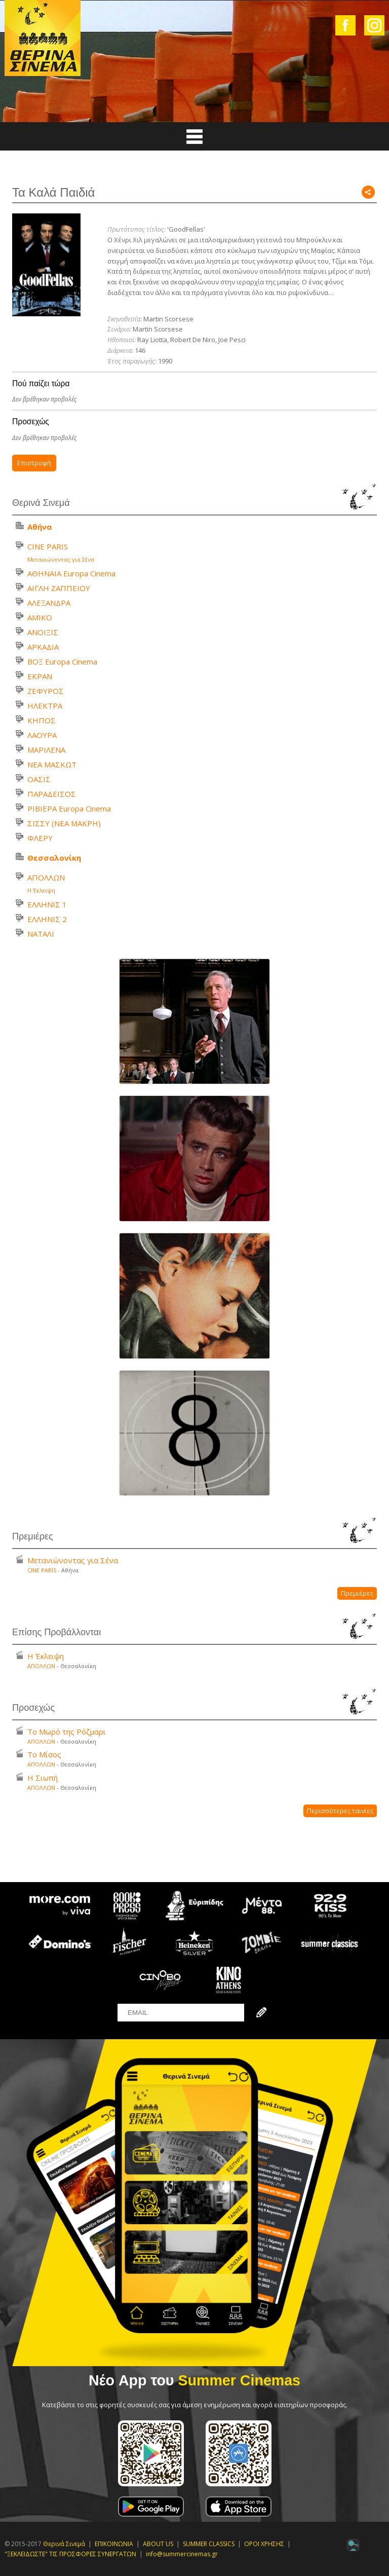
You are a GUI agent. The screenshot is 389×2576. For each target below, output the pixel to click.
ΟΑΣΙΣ (39, 779)
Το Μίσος (44, 1754)
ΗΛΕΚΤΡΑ (44, 706)
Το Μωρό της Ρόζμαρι (66, 1731)
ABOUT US (158, 2544)
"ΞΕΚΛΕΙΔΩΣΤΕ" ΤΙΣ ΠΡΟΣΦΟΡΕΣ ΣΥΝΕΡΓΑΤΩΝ (70, 2554)
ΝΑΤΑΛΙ (40, 934)
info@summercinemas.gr (182, 2554)
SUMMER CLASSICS (209, 2544)
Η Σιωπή (42, 1778)
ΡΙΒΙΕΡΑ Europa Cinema (69, 808)
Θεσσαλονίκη (54, 858)
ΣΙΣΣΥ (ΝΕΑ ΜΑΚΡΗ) (64, 823)
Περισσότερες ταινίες (340, 1810)
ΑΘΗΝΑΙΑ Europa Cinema (71, 573)
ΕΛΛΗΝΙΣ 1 (47, 904)
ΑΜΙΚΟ (39, 617)
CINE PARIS (47, 546)
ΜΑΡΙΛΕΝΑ (46, 750)
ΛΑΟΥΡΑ (42, 735)
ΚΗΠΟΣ (41, 720)
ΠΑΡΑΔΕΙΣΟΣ (51, 794)
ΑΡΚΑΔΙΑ (43, 647)
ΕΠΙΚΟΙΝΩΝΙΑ (114, 2544)
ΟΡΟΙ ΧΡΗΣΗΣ (264, 2544)
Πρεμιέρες (357, 1593)
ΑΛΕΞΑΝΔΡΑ (48, 603)
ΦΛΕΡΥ (40, 838)
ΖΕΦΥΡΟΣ (45, 691)
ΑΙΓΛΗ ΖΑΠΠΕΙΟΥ (58, 588)
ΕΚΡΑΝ (39, 676)
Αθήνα (39, 527)
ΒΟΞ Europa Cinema (62, 661)
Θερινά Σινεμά (64, 2544)
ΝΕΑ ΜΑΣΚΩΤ (51, 764)
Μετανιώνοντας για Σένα (60, 559)
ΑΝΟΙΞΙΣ (42, 632)
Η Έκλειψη (41, 890)
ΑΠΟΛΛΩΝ (46, 877)
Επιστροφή (34, 462)
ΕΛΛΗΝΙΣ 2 (47, 919)
